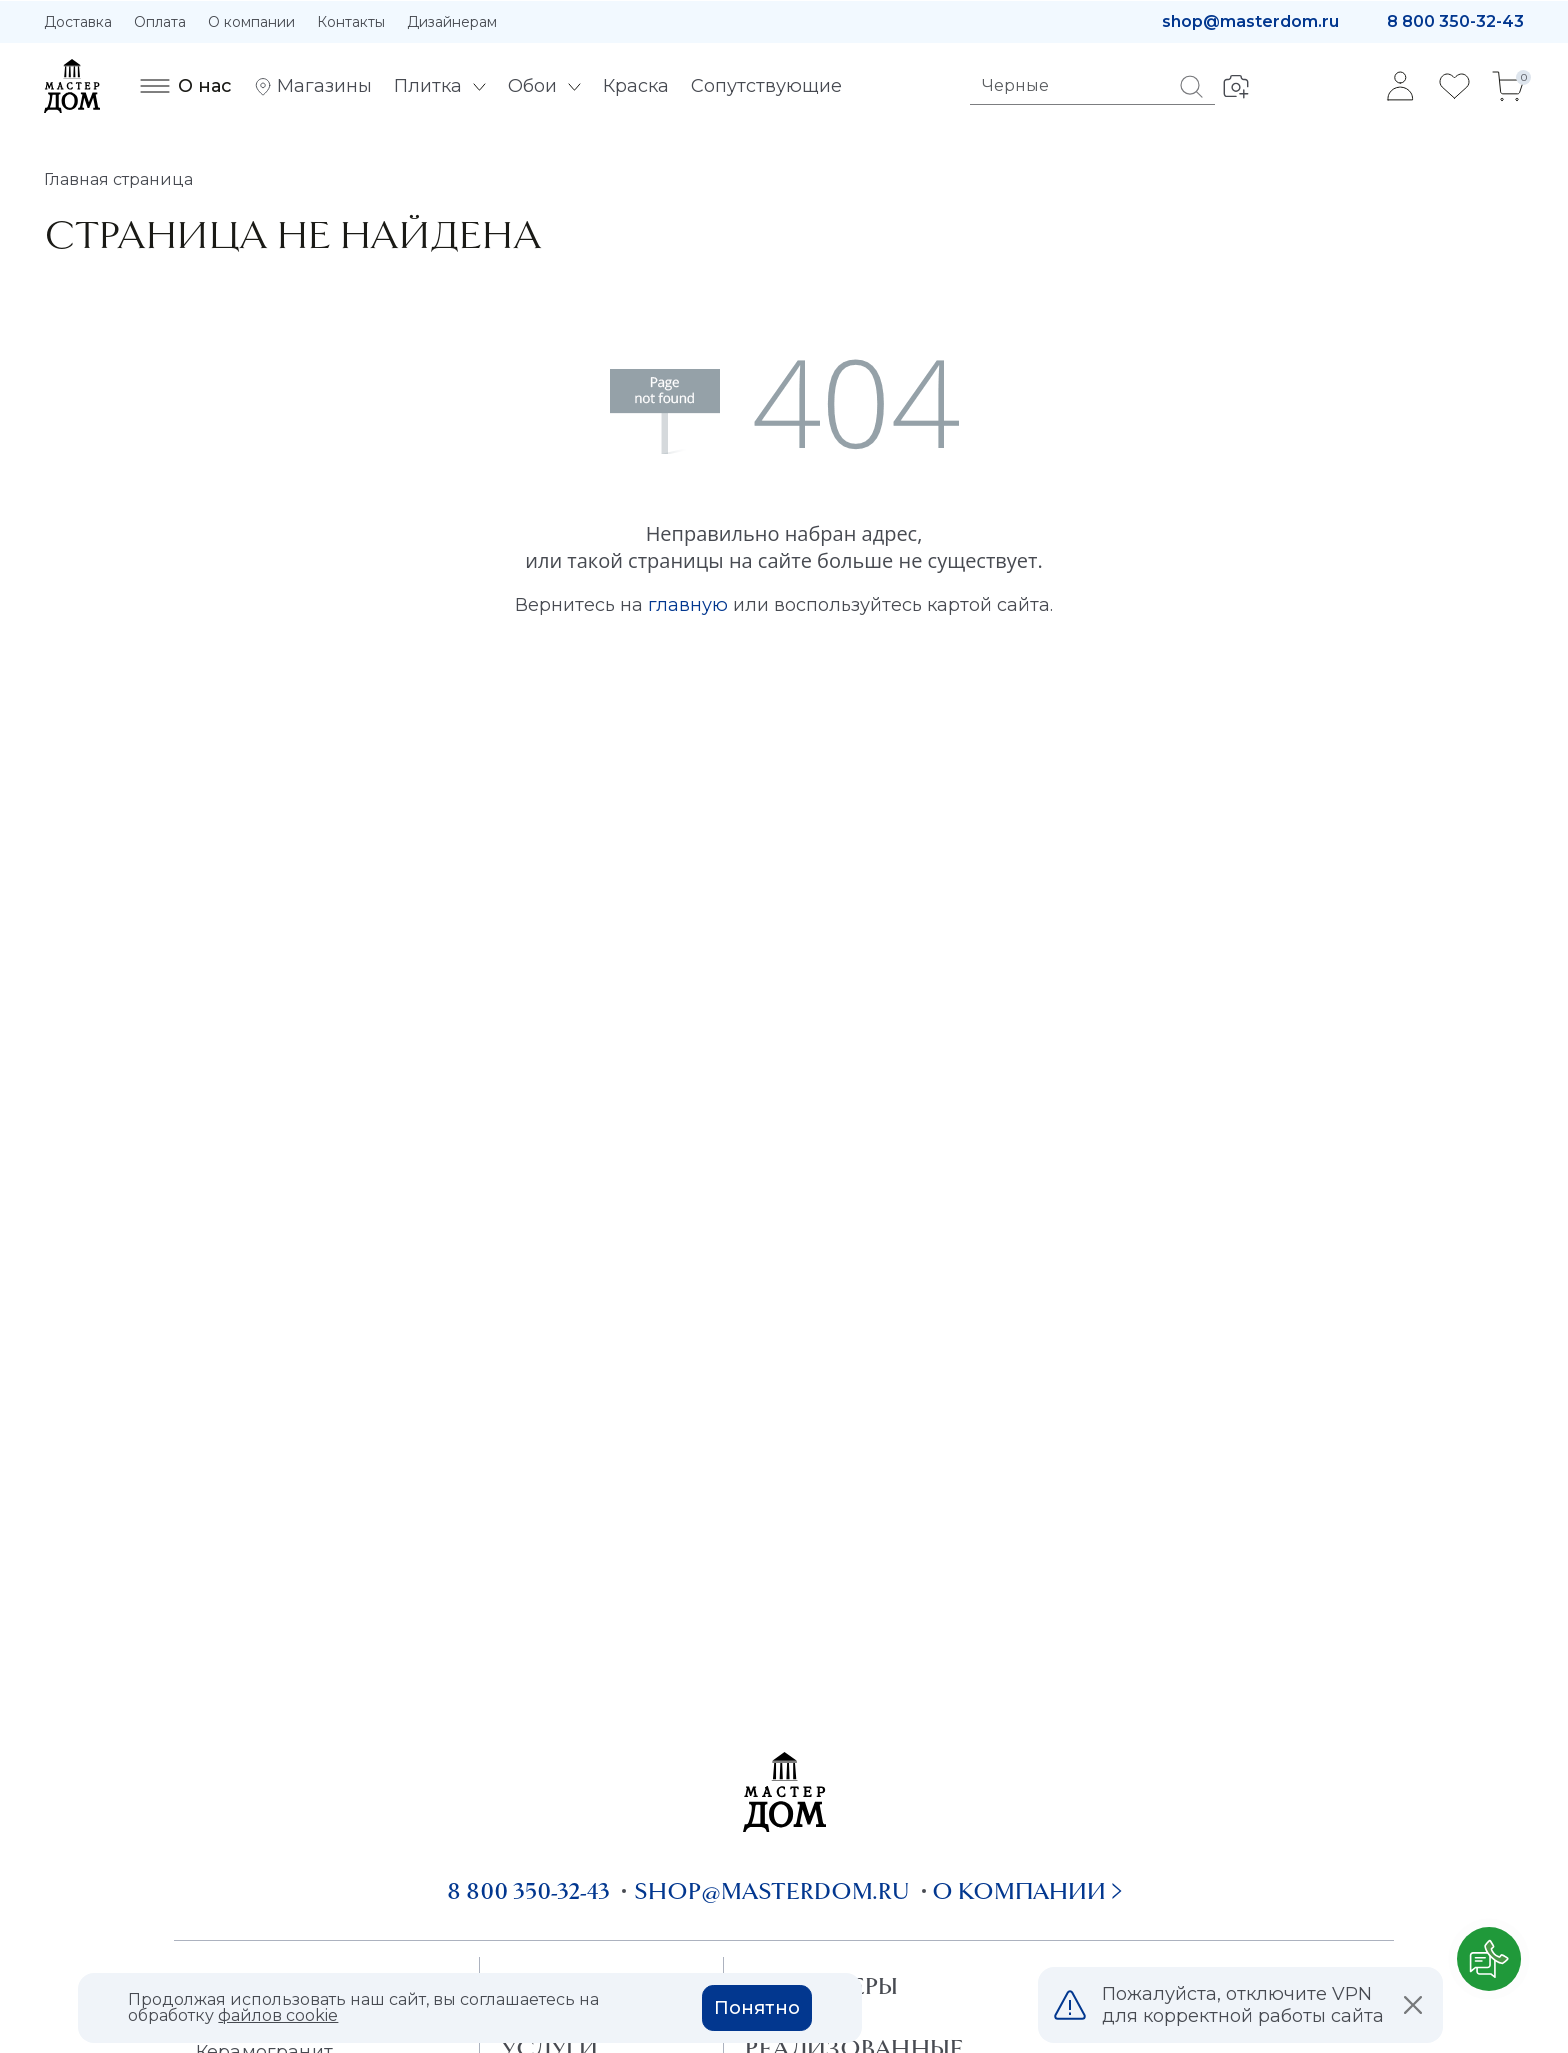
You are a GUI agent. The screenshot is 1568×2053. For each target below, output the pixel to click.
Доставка (78, 22)
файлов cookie (278, 2015)
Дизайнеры (821, 1986)
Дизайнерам (452, 22)
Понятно (757, 2008)
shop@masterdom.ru (1250, 21)
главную (688, 605)
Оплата (160, 22)
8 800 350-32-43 (1455, 21)
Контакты (351, 22)
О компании (251, 22)
